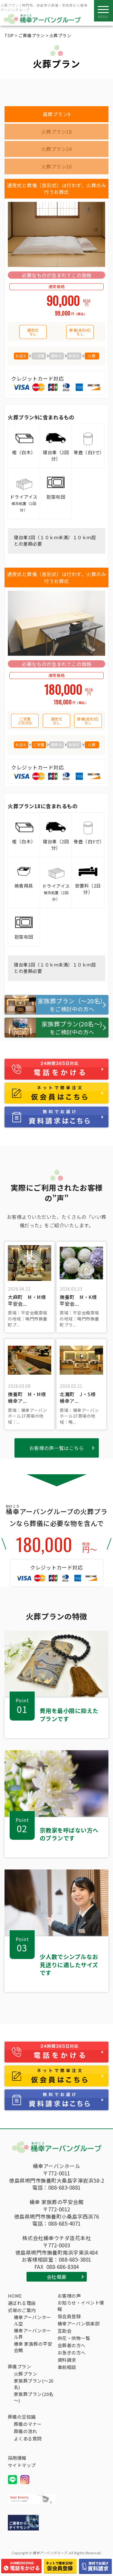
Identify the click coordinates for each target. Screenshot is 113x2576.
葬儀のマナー (28, 2424)
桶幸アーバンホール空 (32, 2320)
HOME (15, 2295)
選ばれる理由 (22, 2303)
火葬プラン (25, 2374)
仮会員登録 (69, 2316)
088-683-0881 (64, 2187)
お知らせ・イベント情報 (81, 2305)
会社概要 (57, 2276)
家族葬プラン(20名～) (34, 2397)
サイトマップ (22, 2465)
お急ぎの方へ (72, 2352)
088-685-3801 (75, 2259)
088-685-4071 (64, 2223)
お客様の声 (69, 2295)
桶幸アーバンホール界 (32, 2333)
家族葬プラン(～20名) (34, 2383)
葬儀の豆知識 (22, 2417)
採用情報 (17, 2458)
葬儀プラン (19, 2366)
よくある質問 (28, 2438)
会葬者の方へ (72, 2345)
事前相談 (67, 2367)
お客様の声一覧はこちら (56, 1448)
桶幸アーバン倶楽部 (79, 2323)
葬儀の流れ (25, 2431)
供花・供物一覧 (74, 2338)
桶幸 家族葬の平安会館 (33, 2347)
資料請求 (67, 2360)
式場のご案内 (22, 2310)
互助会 (65, 2331)
